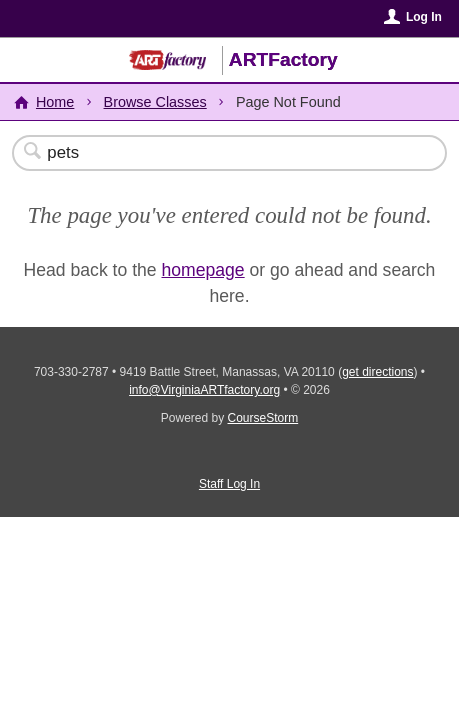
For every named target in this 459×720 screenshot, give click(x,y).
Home (55, 102)
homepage (203, 270)
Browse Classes (155, 102)
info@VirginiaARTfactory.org (204, 390)
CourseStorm (263, 418)
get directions (377, 372)
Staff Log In (229, 484)
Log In (424, 17)
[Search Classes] (219, 153)
